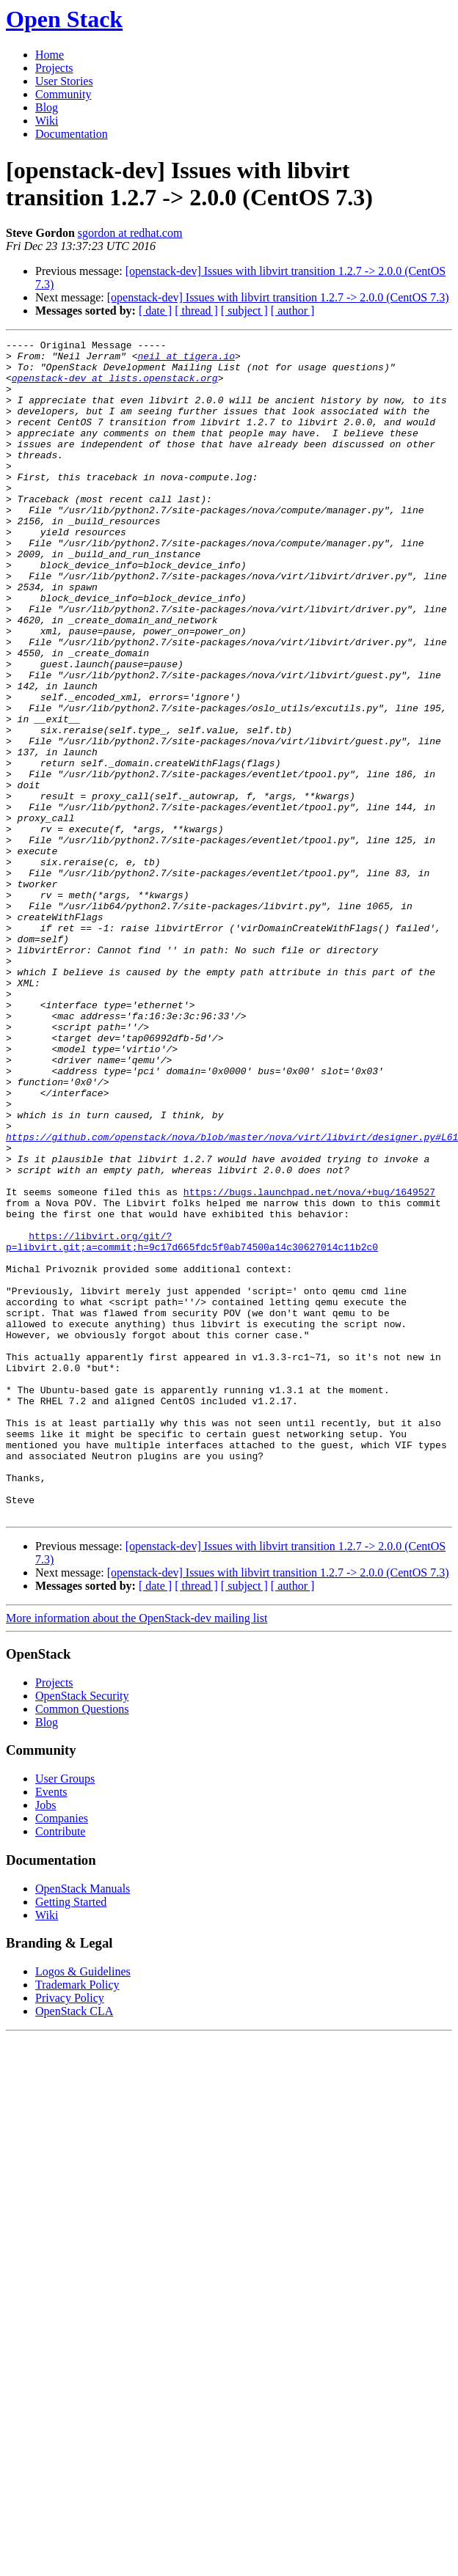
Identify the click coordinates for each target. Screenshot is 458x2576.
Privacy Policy (69, 2233)
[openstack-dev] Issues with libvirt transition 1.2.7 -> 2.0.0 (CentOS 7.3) (278, 297)
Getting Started (70, 2137)
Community (63, 94)
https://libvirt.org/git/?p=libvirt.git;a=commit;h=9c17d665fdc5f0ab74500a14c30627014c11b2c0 (192, 1422)
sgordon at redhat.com (130, 233)
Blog (46, 107)
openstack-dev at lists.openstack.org (115, 386)
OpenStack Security (82, 1931)
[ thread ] (196, 310)
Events (51, 2027)
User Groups (65, 2014)
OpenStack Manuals (82, 2124)
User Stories (64, 81)
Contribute (60, 2067)
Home (49, 54)
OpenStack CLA (74, 2246)
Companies (61, 2053)
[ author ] (293, 310)
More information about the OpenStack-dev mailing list (136, 1853)
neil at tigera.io (186, 360)
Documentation (71, 134)
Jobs (45, 2040)
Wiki (46, 120)
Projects (54, 68)
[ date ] (155, 310)
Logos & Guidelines (83, 2207)
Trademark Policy (77, 2220)
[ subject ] (244, 310)
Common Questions (82, 1944)
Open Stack (64, 19)
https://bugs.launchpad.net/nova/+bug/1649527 (309, 1363)
